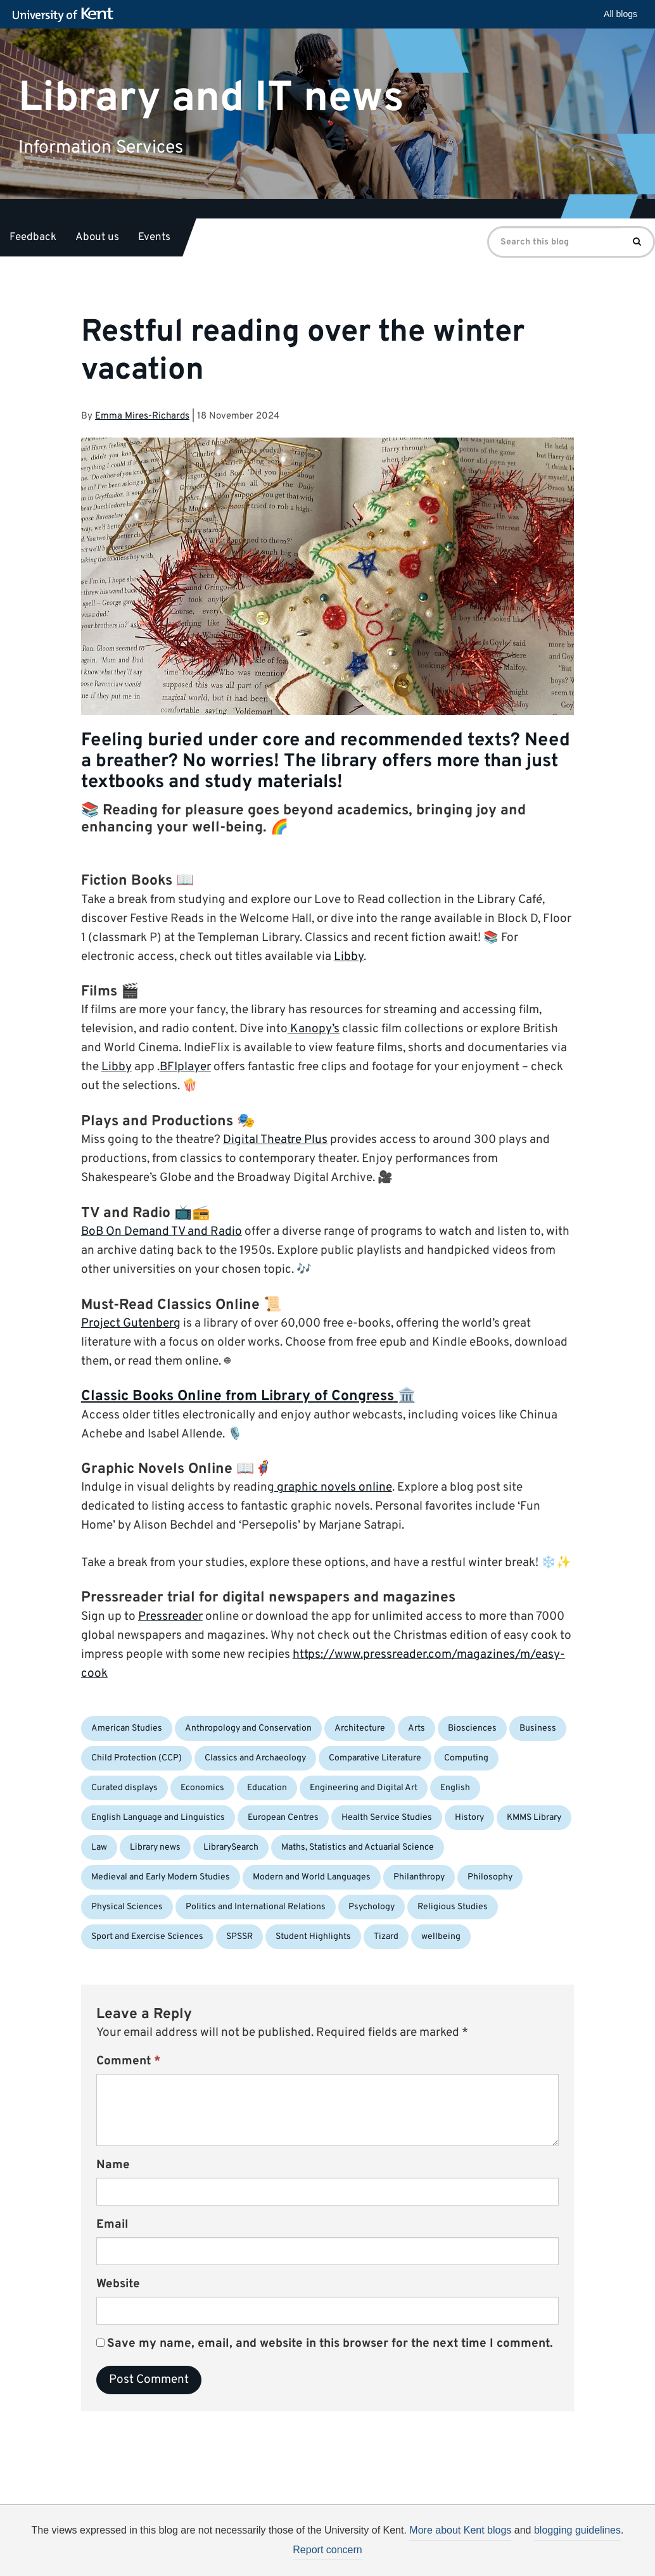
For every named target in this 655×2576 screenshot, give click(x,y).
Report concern (327, 2549)
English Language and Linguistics (158, 1817)
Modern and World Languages (312, 1877)
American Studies (126, 1728)
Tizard (386, 1936)
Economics (202, 1788)
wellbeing (441, 1936)
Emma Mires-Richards (142, 416)
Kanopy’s (314, 1029)
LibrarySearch (230, 1847)
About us (97, 237)
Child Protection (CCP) (136, 1758)
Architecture (359, 1728)
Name (113, 2165)
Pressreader (170, 1616)
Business (537, 1728)
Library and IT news (211, 98)
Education (267, 1788)
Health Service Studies (386, 1817)
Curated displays (124, 1788)
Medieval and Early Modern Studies (160, 1877)
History (469, 1817)
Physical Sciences (127, 1907)
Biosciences (472, 1728)
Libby (349, 956)
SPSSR (239, 1936)
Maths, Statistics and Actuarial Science (357, 1847)
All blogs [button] (620, 14)
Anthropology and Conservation (248, 1728)
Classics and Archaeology (255, 1758)
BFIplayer (185, 1067)
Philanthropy (419, 1877)
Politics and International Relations (256, 1907)
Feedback (33, 237)
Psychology (371, 1907)
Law (99, 1847)
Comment (128, 2061)
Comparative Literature (375, 1758)
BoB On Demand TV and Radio (161, 1231)
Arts (416, 1728)
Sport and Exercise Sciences (147, 1936)
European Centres (283, 1817)
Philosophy (489, 1877)
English (455, 1788)
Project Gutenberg (131, 1323)
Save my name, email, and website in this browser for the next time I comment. (330, 2343)
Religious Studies (452, 1907)
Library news (155, 1847)
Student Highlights (313, 1936)
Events (154, 237)
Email (112, 2224)
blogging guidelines (577, 2530)
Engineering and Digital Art (363, 1788)
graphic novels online (333, 1487)
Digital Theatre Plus (275, 1139)
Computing (466, 1758)
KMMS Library (534, 1817)
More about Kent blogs (460, 2530)
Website (118, 2284)
